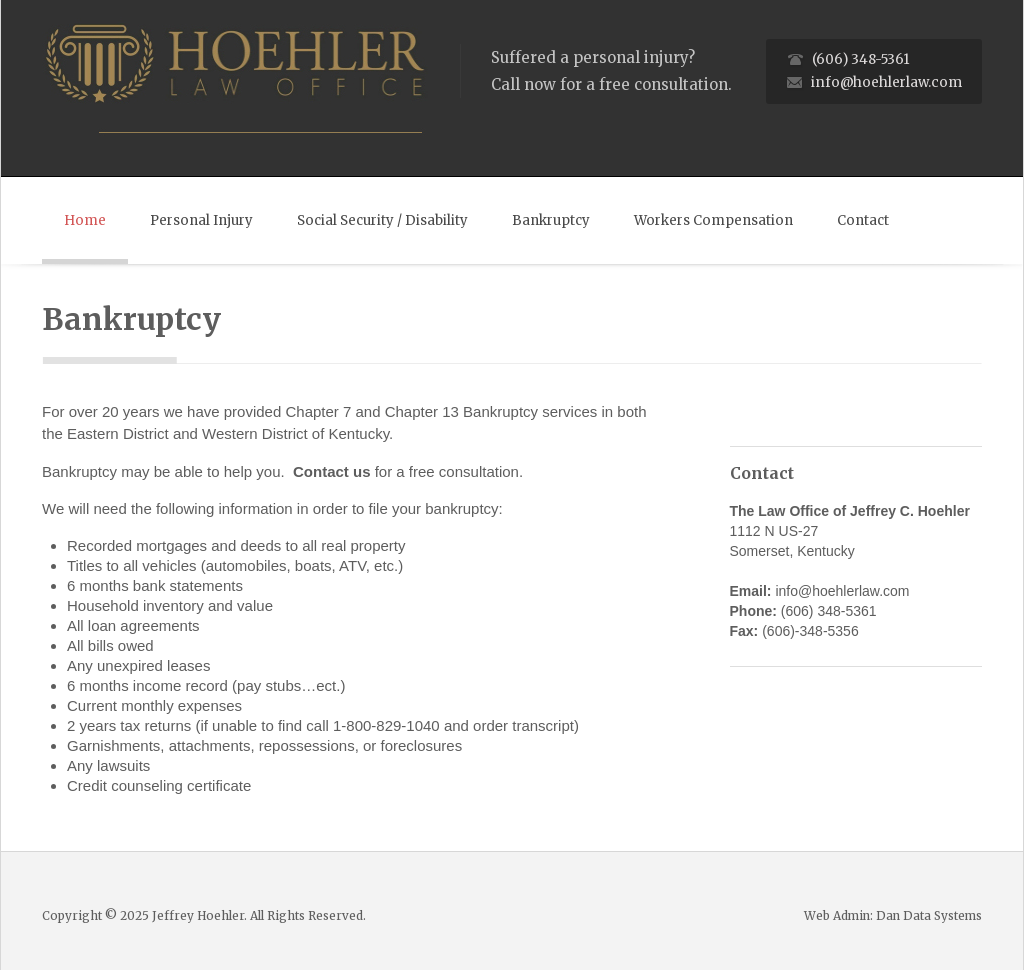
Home (85, 220)
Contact (863, 220)
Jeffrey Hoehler (198, 915)
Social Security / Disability (382, 220)
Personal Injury (201, 220)
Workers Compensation (713, 220)
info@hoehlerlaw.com (886, 82)
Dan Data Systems (929, 915)
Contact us (332, 471)
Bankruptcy (551, 220)
